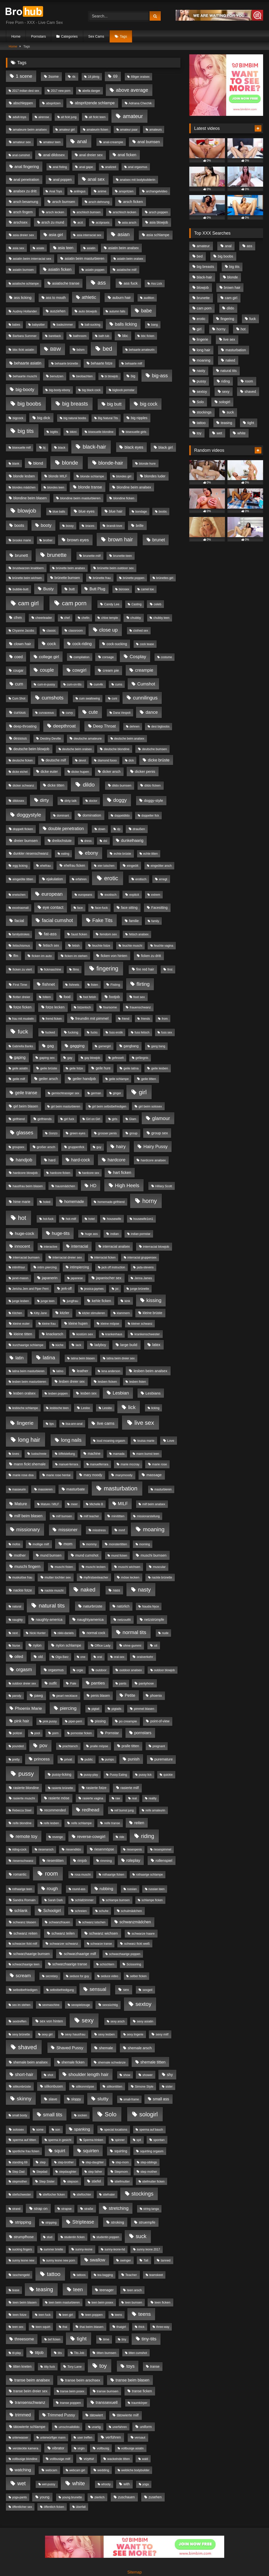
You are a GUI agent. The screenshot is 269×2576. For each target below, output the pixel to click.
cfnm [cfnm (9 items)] (18, 617)
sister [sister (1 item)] (169, 2086)
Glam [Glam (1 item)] (132, 1119)
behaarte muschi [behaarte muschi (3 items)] (25, 376)
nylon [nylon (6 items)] (37, 1645)
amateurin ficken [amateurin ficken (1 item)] (97, 129)
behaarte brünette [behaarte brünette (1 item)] (66, 363)
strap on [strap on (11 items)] (40, 2208)
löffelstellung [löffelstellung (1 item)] (67, 1453)
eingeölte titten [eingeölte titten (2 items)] (23, 879)
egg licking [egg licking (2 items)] (20, 865)
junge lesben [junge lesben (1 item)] (20, 1301)
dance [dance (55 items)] (152, 712)
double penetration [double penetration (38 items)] (66, 828)
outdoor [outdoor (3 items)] (101, 1670)
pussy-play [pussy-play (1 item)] (91, 1774)
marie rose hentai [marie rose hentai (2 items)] (58, 1475)
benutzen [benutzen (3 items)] (56, 376)
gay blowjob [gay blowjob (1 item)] (92, 1058)
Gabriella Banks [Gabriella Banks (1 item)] (22, 1046)
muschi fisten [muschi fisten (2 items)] (64, 1567)
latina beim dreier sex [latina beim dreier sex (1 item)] (121, 1358)
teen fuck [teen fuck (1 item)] (45, 2315)
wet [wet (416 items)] (21, 2483)
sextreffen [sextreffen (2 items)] (19, 2021)
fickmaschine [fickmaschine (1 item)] (52, 969)
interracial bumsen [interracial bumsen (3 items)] (26, 1257)
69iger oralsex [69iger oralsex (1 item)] (140, 76)
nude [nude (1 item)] (165, 1633)
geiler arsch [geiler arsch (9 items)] (48, 1078)
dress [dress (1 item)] (88, 841)
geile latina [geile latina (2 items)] (131, 1068)
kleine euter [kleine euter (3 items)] (21, 1323)
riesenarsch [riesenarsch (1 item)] (45, 1849)
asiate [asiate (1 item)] (40, 248)
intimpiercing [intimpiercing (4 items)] (79, 1267)
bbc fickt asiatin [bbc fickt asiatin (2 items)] (23, 349)
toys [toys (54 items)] (131, 2366)
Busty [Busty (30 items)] (48, 589)
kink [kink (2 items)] (127, 1301)
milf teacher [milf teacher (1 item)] (91, 1516)
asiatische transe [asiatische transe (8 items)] (65, 283)
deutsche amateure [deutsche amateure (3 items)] (88, 738)
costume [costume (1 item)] (166, 657)
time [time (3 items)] (106, 2339)
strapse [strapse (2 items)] (66, 2209)
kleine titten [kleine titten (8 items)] (23, 1334)
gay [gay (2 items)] (69, 1058)
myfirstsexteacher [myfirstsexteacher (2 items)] (96, 1577)
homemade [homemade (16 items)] (74, 1201)
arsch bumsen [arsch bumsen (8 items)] (63, 202)
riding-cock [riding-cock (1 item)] (19, 1849)
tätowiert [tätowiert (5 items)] (96, 2415)
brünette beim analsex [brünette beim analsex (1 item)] (70, 568)
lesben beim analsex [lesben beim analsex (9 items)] (150, 1371)
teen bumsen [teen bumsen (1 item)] (133, 2302)
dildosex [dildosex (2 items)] (18, 801)
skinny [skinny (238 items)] (24, 2098)
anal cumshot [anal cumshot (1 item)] (21, 155)
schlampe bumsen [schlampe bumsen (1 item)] (118, 1900)
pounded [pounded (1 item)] (18, 1746)
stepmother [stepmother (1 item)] (19, 2181)
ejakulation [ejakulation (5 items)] (54, 879)
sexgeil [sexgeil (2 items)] (147, 1990)
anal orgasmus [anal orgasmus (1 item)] (137, 167)
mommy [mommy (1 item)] (91, 1544)
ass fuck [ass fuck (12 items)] (131, 283)
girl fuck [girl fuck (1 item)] (69, 1119)
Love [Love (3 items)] (170, 1440)
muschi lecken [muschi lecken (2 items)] (96, 1567)
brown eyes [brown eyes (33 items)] (78, 539)
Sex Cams (96, 36)
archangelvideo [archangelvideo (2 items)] (156, 191)
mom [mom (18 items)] (67, 1544)
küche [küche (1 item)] (59, 1345)
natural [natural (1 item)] (16, 1606)
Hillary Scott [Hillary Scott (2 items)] (163, 1186)
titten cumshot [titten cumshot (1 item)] (137, 2353)
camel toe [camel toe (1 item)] (147, 589)
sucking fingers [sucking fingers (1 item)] (22, 2249)
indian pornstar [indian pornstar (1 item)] (140, 1234)
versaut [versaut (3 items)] (140, 2437)
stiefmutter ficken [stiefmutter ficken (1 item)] (153, 2181)
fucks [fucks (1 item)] (94, 1032)
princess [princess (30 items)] (42, 1759)
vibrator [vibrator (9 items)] (58, 2448)
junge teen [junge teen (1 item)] (47, 1301)
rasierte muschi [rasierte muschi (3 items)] (24, 1798)
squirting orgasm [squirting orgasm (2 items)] (151, 2151)
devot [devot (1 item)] (82, 760)
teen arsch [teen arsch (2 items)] (134, 2290)
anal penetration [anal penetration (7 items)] (26, 180)
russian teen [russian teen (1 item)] (156, 1889)
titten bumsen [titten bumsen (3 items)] (106, 2353)
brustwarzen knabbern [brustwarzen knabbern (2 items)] (28, 568)
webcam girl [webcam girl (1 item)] (77, 2470)
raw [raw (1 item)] (117, 1798)
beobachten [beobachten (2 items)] (84, 376)
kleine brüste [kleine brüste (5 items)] (152, 1313)
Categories (69, 36)
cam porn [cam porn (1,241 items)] (74, 603)
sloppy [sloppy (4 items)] (76, 2099)
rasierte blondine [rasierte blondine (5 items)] (26, 1788)
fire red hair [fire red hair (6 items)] (145, 969)
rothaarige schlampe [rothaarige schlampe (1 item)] (149, 1874)
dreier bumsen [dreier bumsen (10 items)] (26, 840)
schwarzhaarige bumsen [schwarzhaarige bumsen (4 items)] (31, 1954)
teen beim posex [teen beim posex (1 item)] (102, 2302)
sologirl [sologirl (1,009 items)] (148, 2114)
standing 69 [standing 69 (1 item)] (19, 2162)
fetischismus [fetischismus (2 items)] (21, 945)
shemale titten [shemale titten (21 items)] (152, 2062)
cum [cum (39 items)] (19, 684)
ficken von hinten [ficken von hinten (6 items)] (114, 956)
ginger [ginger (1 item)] (117, 1093)
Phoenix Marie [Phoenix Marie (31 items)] (28, 1708)
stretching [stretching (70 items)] (119, 2208)
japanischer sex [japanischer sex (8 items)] (109, 1278)
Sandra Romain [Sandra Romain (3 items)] (24, 1900)
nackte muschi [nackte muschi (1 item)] (54, 1590)
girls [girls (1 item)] (114, 1119)
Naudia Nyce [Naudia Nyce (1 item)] (150, 1606)
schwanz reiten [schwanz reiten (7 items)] (25, 1933)
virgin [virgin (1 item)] (81, 2448)
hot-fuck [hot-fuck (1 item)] (48, 1219)
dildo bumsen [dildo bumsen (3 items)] (121, 785)
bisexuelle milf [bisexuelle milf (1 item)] (21, 447)
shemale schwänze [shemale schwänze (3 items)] (112, 2062)
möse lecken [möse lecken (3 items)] (130, 1577)
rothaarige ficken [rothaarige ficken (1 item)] (113, 1874)
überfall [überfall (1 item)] (80, 2507)
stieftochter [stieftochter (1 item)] (84, 2194)
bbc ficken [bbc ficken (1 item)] (147, 336)
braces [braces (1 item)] (89, 526)
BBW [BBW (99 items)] (55, 349)
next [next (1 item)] (15, 1633)
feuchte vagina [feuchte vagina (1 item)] (163, 945)
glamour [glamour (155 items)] (161, 1118)
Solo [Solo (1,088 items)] (111, 2114)
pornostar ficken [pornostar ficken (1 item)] (81, 1733)
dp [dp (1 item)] (118, 829)
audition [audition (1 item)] (149, 298)
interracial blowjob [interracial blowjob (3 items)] (156, 1246)
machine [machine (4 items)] (94, 1453)
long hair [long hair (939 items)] (29, 1440)
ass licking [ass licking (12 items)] (23, 297)
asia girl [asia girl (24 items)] (56, 234)
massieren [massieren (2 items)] (45, 1489)
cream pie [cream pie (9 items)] (111, 670)
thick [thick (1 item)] (141, 2327)
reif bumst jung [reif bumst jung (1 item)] (124, 1810)
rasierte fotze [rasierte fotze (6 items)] (96, 1788)
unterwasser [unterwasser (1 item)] (20, 2437)
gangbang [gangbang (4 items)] (131, 1046)
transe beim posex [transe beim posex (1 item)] (72, 2391)
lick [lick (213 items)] (132, 1407)
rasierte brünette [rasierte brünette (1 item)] (62, 1788)
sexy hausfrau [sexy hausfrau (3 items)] (75, 2034)
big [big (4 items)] (133, 376)
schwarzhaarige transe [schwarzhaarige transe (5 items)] (69, 1964)
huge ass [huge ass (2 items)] (91, 1234)
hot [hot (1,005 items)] (22, 1218)
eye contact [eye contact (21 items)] (53, 907)
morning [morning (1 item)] (144, 1544)
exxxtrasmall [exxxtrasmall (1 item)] (20, 907)
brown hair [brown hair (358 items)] (120, 539)
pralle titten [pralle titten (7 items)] (130, 1746)
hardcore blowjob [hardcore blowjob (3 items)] (25, 1173)
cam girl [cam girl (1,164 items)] (28, 603)
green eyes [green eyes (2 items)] (77, 1133)
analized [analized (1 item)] (110, 167)
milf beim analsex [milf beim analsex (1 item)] (153, 1504)
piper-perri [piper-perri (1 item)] (75, 1721)
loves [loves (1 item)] (15, 1453)
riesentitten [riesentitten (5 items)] (55, 1861)
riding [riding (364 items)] (147, 1836)
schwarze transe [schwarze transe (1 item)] (101, 1943)
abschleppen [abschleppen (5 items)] (23, 103)
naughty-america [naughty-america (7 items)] (49, 1619)
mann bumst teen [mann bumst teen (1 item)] (147, 1453)
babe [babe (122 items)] (146, 310)
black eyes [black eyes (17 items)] (134, 447)
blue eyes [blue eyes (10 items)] (87, 511)
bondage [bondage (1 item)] (141, 511)
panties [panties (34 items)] (98, 1683)
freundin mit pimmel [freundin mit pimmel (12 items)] (92, 1018)
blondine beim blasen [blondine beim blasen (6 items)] (30, 498)
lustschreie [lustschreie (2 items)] (38, 1453)
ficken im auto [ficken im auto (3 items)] (42, 956)
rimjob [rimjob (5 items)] (82, 1861)
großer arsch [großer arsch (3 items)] (46, 1147)
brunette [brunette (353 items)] (56, 555)
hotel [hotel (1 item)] (91, 1219)
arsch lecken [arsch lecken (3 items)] (55, 212)
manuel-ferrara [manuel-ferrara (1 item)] (68, 1464)
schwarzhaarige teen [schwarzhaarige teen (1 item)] (25, 1964)
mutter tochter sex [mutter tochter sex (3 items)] (58, 1577)
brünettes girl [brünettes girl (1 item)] (164, 578)
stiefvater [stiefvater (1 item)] (109, 2194)
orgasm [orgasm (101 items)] (24, 1669)
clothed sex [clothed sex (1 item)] (140, 630)
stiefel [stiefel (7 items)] (96, 2181)
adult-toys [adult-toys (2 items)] (19, 117)
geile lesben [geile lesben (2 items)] (159, 1068)
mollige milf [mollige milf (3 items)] (41, 1544)
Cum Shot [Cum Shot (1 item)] (18, 698)
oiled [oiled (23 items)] (19, 1656)
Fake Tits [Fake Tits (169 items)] (102, 920)
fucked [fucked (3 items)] (50, 1032)
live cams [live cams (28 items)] (105, 1423)
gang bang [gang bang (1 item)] (158, 1046)
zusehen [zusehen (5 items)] (155, 2497)
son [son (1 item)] (57, 2129)
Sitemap (134, 2572)
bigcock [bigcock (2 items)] (18, 418)
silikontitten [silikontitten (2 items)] (114, 2086)
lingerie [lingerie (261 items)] (25, 1423)
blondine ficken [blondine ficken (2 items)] (123, 498)
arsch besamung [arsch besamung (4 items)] (25, 202)
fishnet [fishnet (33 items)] (48, 984)
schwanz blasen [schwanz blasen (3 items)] (24, 1922)
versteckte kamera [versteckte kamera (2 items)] (25, 2448)
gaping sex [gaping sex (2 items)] (47, 1058)
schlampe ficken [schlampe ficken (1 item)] (152, 1900)
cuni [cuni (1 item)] (114, 698)
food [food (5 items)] (67, 997)
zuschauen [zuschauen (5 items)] (126, 2497)
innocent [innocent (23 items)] (22, 1246)
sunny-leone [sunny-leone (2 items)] (84, 2249)
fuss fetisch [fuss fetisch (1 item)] (142, 1032)
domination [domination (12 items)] (91, 815)
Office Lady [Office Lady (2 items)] (103, 1645)
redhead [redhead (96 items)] (90, 1809)
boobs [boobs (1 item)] (163, 511)
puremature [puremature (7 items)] (163, 1759)
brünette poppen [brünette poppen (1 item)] (133, 578)
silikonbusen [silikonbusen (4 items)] (53, 2086)
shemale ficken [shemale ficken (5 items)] (73, 2062)
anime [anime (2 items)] (102, 191)
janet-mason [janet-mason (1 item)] (20, 1278)
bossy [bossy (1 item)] (70, 526)
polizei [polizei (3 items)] (17, 1733)
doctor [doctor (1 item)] (93, 801)
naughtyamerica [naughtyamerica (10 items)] (90, 1619)
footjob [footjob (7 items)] (114, 997)
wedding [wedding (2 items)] (103, 2470)
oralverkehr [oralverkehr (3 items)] (145, 1657)
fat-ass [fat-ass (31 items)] (50, 933)
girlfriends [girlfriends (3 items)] (44, 1119)
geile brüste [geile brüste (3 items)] (48, 1068)
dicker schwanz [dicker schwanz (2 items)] (23, 785)
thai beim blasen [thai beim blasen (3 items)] (92, 2327)
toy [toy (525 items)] (103, 2366)
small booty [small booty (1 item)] (19, 2115)
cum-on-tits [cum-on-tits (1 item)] (74, 684)
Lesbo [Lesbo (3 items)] (85, 1408)
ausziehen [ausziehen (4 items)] (57, 311)
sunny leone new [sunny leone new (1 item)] (23, 2260)
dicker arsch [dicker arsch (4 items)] (111, 771)
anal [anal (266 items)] (82, 141)
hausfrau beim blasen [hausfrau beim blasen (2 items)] (28, 1186)
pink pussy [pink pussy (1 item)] (50, 1721)
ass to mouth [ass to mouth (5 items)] (56, 298)
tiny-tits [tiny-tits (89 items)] (149, 2338)
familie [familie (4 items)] (134, 921)
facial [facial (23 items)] (19, 920)
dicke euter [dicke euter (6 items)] (49, 771)
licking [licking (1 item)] (155, 1408)
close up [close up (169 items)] (108, 630)
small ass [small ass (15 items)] (161, 2099)
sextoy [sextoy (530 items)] (144, 2004)
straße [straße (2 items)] (88, 2209)
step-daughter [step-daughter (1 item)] (95, 2162)
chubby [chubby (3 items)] (135, 618)
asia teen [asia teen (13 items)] (65, 248)
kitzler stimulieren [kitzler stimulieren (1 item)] (93, 1313)
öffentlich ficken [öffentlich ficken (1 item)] (54, 2507)
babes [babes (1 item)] (16, 324)
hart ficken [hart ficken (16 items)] (122, 1172)
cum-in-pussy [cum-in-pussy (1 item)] (46, 684)
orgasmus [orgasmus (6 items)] (56, 1670)
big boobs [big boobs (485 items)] (29, 404)
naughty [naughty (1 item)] (17, 1619)
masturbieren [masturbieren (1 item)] (163, 1489)
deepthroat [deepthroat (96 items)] (64, 725)
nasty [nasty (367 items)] (144, 1590)
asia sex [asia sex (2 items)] (18, 248)
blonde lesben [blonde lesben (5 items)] (24, 476)
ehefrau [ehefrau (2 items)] (45, 865)
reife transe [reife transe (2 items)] (112, 1823)
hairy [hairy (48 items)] (121, 1146)
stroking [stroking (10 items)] (117, 2222)
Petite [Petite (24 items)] (130, 1695)
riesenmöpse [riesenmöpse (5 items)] (104, 1849)
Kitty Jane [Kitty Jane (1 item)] (40, 1313)
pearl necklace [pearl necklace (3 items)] (67, 1695)
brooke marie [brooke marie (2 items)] (22, 540)
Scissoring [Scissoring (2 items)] (134, 1964)
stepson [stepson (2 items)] (72, 2181)
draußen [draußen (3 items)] (139, 829)
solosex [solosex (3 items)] (18, 2129)
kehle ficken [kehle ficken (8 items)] (101, 1301)
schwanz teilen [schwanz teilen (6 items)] (63, 1933)
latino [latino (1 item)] (59, 1371)
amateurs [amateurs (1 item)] (155, 129)
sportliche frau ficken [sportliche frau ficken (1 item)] (25, 2151)
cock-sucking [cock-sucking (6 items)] (117, 644)
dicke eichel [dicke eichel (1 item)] (20, 771)
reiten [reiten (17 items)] (139, 1822)
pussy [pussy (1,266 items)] (26, 1773)
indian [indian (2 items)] (114, 1234)
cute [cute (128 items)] (93, 712)
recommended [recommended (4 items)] (55, 1810)
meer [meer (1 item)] (74, 1504)
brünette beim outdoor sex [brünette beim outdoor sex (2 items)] (115, 568)
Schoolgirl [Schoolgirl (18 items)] (52, 1910)
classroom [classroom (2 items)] (75, 630)
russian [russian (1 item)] (132, 1889)
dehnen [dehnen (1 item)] (135, 726)
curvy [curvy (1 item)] (69, 712)
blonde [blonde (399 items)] (70, 463)
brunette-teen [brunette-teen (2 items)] (122, 556)
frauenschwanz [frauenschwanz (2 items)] (140, 1007)
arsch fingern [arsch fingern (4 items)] (22, 212)
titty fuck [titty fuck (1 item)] (49, 2366)
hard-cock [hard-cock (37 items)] (80, 1159)
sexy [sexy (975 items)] (88, 2020)
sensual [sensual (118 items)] (98, 1989)
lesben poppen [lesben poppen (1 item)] (58, 1393)
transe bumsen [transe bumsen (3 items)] (107, 2391)
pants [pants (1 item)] (122, 1683)
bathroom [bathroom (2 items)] (79, 336)
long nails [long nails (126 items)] (71, 1440)
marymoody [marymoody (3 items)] (123, 1475)
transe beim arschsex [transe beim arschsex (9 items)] (82, 2380)
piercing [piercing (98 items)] (68, 1708)
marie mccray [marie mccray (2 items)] (130, 1464)
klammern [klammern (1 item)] (123, 1313)
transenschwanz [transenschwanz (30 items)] (30, 2402)
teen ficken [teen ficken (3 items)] (162, 2302)
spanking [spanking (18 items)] (82, 2129)
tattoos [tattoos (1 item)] (81, 2275)
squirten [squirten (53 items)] (91, 2150)
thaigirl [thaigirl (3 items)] (121, 2327)
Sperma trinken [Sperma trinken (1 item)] (93, 2140)
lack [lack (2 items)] (78, 1345)
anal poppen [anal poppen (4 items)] (62, 180)
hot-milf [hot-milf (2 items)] (71, 1219)
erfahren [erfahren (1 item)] (81, 879)
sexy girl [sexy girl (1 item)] (47, 2034)
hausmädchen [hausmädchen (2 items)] (65, 1186)
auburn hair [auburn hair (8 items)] (121, 298)
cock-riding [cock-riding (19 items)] (82, 643)
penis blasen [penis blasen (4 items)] (100, 1695)
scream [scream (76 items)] (23, 1975)
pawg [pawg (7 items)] (38, 1695)
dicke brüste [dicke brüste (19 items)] (159, 760)
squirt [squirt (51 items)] (59, 2150)
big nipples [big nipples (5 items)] (139, 418)
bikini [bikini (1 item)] (73, 432)
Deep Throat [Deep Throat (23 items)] (104, 726)
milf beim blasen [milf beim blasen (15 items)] (28, 1516)
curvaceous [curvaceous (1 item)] (46, 712)
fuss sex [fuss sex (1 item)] (166, 1032)
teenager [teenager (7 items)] (106, 2290)
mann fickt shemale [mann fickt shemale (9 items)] (30, 1464)
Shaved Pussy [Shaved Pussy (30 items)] (69, 2048)
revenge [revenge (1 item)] (57, 1837)
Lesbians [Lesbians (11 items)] (152, 1393)
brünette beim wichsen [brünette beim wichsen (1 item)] (27, 578)
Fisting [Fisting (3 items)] (115, 984)
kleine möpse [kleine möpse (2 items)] (110, 1323)
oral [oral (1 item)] (99, 1657)
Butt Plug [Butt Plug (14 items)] (97, 589)
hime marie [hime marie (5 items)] (21, 1202)
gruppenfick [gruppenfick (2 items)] (76, 1147)
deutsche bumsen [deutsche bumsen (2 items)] (154, 749)
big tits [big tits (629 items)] (25, 431)
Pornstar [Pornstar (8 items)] (112, 1733)
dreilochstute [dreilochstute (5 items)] (62, 841)
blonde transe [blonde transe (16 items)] (90, 487)
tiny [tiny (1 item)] (124, 2339)
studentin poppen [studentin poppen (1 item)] (107, 2237)
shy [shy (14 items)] (170, 2075)
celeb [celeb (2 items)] (157, 604)
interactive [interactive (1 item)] (50, 1246)
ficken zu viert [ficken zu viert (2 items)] (22, 969)
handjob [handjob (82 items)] (24, 1159)
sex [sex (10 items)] (126, 1989)
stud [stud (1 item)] (49, 2237)
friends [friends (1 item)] (145, 1018)
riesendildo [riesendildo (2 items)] (73, 1849)
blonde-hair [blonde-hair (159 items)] (110, 463)
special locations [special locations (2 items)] (115, 2129)
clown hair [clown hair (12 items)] (22, 644)
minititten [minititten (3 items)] (118, 1516)
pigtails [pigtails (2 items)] (116, 1709)
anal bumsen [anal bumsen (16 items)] (148, 142)
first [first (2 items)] (170, 969)
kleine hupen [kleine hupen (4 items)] (78, 1323)
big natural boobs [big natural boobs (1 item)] (74, 418)
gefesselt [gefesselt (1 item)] (118, 1058)
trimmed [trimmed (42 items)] (23, 2414)
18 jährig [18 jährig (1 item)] (93, 76)
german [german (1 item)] (96, 1093)
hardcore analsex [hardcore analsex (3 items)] (153, 1160)
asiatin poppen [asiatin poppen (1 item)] (94, 270)
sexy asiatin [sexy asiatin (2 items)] (145, 2021)
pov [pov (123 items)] (43, 1745)
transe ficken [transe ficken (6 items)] (142, 2391)
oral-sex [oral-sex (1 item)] (119, 1657)
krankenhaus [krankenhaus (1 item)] (113, 1334)
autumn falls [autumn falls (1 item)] (117, 311)
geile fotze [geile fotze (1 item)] (76, 1068)
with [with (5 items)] (127, 2484)
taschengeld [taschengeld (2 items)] (21, 2275)
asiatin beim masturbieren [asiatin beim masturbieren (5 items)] (84, 258)
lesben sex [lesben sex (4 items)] (88, 1393)
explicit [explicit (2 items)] (134, 894)
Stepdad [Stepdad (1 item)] (41, 2171)
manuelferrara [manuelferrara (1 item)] (99, 1464)
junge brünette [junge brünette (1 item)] (139, 1288)
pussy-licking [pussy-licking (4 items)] (61, 1774)
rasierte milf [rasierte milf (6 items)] (130, 1788)
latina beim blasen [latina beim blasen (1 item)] (83, 1358)
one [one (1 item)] (82, 1657)
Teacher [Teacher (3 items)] (131, 2275)
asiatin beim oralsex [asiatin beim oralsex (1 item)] (130, 258)
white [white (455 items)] (78, 2483)
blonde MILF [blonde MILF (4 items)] (57, 476)
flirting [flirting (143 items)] (143, 984)
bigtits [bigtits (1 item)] (54, 432)
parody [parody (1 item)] (16, 1695)
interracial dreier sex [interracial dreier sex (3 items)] (67, 1257)
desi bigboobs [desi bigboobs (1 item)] (160, 726)
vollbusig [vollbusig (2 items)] (103, 2448)
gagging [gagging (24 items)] (77, 1046)
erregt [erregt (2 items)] (163, 879)
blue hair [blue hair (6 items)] (116, 511)
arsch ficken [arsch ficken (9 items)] (133, 201)
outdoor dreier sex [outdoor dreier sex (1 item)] (24, 1683)
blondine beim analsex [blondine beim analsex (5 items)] (134, 487)
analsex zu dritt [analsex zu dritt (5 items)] (24, 191)
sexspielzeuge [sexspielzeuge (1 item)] (80, 2005)
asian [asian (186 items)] (124, 234)
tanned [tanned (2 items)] (166, 2260)
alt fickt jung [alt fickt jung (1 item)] (68, 117)
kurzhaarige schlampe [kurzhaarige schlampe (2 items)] (28, 1345)
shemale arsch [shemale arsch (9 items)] (140, 2048)
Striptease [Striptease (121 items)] (83, 2222)
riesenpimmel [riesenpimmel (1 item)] (162, 1849)
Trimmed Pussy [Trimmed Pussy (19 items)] (61, 2415)
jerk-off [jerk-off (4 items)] (67, 1288)
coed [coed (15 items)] (18, 657)
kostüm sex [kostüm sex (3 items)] (84, 1334)
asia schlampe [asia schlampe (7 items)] (157, 235)
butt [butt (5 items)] (72, 589)
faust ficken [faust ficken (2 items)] (79, 934)
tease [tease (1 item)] (15, 2290)
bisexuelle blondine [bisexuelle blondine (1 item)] (100, 432)
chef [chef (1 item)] (67, 618)
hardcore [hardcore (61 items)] (117, 1159)
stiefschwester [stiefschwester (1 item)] (21, 2194)
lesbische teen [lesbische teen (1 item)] (59, 1408)
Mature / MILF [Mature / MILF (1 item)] (50, 1504)
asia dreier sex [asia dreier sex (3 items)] (23, 235)
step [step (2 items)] (43, 2162)
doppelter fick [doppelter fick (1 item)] (150, 815)
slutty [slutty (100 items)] (103, 2098)
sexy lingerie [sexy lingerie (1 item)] (135, 2034)
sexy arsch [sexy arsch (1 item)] (118, 2021)
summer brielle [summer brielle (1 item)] (53, 2249)
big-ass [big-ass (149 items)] (160, 375)
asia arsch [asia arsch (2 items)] (129, 222)
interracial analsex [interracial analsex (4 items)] (116, 1246)
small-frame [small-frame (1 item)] (131, 2099)
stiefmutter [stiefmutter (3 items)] (122, 2181)
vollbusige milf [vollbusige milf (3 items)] (60, 2459)
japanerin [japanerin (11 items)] (49, 1278)
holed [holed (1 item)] (46, 1202)
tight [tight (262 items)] (82, 2338)
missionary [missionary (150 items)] (28, 1529)
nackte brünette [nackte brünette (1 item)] (162, 1577)
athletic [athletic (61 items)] (89, 297)
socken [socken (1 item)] (82, 2115)
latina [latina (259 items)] (49, 1357)
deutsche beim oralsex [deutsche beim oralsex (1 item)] (77, 749)
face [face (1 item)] (80, 907)
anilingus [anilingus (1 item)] (79, 191)
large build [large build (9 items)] (128, 1345)
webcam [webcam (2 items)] (51, 2470)
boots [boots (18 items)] (19, 525)
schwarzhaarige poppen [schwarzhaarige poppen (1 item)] (124, 1954)
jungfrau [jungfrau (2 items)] (72, 1301)
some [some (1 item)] (39, 2129)
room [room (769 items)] (51, 1873)
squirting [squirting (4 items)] (120, 2151)
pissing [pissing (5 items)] (100, 1721)
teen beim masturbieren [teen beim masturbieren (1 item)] (64, 2302)
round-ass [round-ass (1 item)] (78, 1889)
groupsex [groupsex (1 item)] (18, 1147)
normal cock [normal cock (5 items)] (96, 1633)
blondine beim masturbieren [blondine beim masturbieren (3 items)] (80, 498)
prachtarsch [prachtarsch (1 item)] (70, 1746)
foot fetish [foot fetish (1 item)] (89, 997)
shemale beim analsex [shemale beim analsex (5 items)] (30, 2062)
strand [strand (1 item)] (16, 2209)
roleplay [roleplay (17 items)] (133, 1860)
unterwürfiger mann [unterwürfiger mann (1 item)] (52, 2437)
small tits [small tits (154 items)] (52, 2114)
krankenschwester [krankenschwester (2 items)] (147, 1334)
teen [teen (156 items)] (78, 2289)
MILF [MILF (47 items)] (123, 1503)
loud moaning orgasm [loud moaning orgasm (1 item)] (111, 1440)
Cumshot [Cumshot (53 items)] (146, 684)
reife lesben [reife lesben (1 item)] (51, 1823)
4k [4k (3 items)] (74, 76)
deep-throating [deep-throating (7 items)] (24, 726)
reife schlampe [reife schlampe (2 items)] (81, 1823)
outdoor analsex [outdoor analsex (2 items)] (130, 1670)
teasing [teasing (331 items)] (44, 2289)
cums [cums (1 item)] (118, 684)
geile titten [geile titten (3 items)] (148, 1079)
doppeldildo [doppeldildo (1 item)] (121, 815)
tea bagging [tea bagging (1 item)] (105, 2275)
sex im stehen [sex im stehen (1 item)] (21, 2005)
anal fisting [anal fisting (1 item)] (60, 167)
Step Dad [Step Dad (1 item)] (18, 2171)
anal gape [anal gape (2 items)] (86, 167)
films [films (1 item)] (76, 969)
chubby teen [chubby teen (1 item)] (161, 618)
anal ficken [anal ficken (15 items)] (127, 155)
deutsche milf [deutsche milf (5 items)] (56, 760)
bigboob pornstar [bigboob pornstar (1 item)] (123, 390)
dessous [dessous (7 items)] (20, 738)
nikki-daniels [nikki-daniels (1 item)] (65, 1633)
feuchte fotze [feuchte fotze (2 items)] (101, 945)
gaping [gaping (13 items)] (20, 1057)
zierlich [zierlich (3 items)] (99, 2497)
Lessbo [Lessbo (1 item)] (107, 1408)
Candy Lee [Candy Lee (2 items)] (111, 604)
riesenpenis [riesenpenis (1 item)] (134, 1849)
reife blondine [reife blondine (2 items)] (22, 1823)
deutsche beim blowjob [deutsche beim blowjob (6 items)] (31, 749)
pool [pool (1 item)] (37, 1733)
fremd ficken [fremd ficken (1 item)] (54, 1018)
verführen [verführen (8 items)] (113, 2437)
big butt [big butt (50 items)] (114, 404)
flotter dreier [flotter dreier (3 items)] (21, 997)
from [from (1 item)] (165, 1018)
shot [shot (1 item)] (50, 2075)
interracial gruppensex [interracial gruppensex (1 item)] (142, 1257)
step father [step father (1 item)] (95, 2171)
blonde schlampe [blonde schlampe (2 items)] (92, 476)
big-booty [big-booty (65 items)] (25, 389)
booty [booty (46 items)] (46, 525)
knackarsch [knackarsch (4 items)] (54, 1334)
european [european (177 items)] (52, 894)
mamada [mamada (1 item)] (119, 1453)
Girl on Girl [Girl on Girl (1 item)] (93, 1119)
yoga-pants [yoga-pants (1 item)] (19, 2497)
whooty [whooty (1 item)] (106, 2484)
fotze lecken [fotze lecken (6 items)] (55, 1007)
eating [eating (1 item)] (65, 853)
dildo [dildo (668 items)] (89, 784)
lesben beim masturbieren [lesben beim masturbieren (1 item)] (29, 1381)
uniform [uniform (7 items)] (146, 2427)
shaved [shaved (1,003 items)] (27, 2047)
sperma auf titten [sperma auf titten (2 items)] (24, 2140)
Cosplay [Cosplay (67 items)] (138, 656)
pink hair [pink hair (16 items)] (21, 1721)
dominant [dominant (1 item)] (63, 815)
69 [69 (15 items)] (115, 76)
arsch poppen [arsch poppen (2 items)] (158, 212)
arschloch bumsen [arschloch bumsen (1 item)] (88, 212)
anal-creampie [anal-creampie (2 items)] (113, 142)
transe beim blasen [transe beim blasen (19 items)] (132, 2380)
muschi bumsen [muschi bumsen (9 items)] (153, 1555)
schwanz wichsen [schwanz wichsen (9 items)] (103, 1933)
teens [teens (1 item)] (118, 2315)
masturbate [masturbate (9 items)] (75, 1489)
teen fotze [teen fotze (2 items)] (19, 2315)
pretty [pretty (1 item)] (15, 1759)
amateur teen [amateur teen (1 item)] (52, 142)
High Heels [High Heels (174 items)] (127, 1185)
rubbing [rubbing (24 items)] (106, 1888)
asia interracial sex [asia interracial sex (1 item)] (89, 235)
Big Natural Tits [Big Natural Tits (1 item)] (108, 418)
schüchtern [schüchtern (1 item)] (107, 1964)
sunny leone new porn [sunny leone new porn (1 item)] (60, 2260)
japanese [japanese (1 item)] (77, 1278)
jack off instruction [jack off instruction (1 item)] (113, 1267)
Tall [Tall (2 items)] (145, 2260)
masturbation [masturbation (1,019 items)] (120, 1488)
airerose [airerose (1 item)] (43, 117)
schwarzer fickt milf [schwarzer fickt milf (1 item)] (24, 1943)
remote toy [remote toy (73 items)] (26, 1836)
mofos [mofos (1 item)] (16, 1544)
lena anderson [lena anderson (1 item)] (110, 1371)
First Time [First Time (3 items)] (20, 984)
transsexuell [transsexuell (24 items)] (107, 2402)
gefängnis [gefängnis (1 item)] (141, 1058)
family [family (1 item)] (155, 921)
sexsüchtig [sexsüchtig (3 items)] (110, 2005)
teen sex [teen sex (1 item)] (17, 2327)
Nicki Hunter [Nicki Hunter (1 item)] (38, 1633)
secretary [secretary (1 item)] (52, 1976)
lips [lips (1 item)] (51, 1423)
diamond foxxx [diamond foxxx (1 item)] (107, 760)
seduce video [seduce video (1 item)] (109, 1976)
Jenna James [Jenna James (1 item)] (143, 1278)
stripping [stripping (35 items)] (23, 2222)
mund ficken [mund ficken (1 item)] (119, 1555)
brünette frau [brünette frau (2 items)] (102, 578)
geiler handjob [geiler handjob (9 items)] (84, 1078)
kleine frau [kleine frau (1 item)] (49, 1323)
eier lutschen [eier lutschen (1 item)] (106, 865)
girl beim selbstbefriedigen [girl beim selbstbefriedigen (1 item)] (109, 1106)
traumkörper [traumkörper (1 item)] (139, 2403)
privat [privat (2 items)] (68, 1759)
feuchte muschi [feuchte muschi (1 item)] (132, 945)
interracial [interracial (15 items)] (79, 1246)
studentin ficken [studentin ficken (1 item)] (74, 2237)
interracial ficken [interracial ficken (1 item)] (105, 1257)
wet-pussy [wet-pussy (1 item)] (48, 2484)
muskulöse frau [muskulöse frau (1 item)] (22, 1577)
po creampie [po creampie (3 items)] (128, 1721)
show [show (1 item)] (126, 2075)
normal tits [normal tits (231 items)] (134, 1632)
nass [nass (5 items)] (116, 1590)
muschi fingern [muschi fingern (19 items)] (28, 1566)
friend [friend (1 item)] (125, 1018)
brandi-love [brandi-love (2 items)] (114, 526)
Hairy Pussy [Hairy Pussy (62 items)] (155, 1146)
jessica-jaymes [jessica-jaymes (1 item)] (94, 1288)
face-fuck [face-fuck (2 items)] (101, 907)
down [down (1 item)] (101, 829)
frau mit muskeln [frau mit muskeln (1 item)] (23, 1018)
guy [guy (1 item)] (98, 1147)
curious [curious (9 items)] (20, 712)
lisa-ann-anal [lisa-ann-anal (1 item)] (74, 1423)
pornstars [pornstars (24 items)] (143, 1732)
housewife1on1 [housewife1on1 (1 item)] (143, 1219)
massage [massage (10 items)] (154, 1475)
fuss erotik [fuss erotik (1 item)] (116, 1032)
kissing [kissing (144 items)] (153, 1300)
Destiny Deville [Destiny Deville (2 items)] (50, 738)
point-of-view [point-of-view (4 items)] (160, 1721)
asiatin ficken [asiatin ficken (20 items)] (60, 269)
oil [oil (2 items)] (155, 1645)
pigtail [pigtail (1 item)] (95, 1709)
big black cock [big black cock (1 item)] (91, 390)
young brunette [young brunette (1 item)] (72, 2497)
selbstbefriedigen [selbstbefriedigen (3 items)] (25, 1990)
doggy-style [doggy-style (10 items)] (153, 800)
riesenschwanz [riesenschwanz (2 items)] (23, 1861)
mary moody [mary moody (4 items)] (93, 1475)
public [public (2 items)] (89, 1759)
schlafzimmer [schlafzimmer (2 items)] (84, 1900)
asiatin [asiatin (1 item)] (91, 248)
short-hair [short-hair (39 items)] (24, 2074)
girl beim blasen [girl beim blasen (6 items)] (25, 1106)
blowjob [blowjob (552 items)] (26, 511)
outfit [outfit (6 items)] (53, 1683)
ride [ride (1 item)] (121, 1837)
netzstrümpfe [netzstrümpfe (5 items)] (154, 1619)
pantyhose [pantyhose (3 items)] (146, 1683)
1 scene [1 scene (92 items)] (24, 76)
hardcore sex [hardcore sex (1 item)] (90, 1173)
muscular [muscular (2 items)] (159, 1567)
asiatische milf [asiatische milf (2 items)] (126, 270)
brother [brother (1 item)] (47, 540)
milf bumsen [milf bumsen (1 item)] (64, 1516)
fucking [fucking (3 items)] (73, 1032)
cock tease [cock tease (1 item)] (147, 644)
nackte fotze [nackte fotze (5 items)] (22, 1590)
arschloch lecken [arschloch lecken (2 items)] (124, 212)
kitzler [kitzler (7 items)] (64, 1313)
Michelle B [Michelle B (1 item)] (96, 1504)
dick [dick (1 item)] (131, 760)
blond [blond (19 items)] (38, 463)
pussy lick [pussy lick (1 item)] (145, 1774)
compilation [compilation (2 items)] (82, 657)
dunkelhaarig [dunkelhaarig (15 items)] (132, 840)
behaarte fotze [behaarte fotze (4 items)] (101, 363)
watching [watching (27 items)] (23, 2470)
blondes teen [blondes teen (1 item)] (55, 487)
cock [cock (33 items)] (51, 643)
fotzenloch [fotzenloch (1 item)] (84, 1007)
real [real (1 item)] (134, 1798)
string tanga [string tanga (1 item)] (151, 2209)
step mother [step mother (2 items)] (149, 2171)
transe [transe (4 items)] (154, 2366)
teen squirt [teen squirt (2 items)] (43, 2327)
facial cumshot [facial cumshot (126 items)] (57, 920)
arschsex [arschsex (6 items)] (20, 222)
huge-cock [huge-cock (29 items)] (24, 1233)
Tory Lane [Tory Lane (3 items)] (74, 2366)
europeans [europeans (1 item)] (85, 894)
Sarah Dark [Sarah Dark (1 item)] (55, 1900)
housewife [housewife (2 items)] (114, 1219)
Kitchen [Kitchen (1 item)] (17, 1313)
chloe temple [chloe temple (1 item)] (109, 618)
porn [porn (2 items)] (55, 1733)
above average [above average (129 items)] (132, 90)
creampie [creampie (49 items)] (144, 670)
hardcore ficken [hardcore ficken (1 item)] (60, 1173)
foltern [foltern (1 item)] (47, 997)
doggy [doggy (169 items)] (120, 800)
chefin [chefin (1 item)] (85, 618)
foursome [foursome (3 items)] (110, 1007)
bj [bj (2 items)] (44, 447)
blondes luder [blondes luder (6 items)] (154, 476)
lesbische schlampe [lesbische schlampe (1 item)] (25, 1408)
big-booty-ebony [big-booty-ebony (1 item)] (59, 390)
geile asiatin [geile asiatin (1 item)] (20, 1068)
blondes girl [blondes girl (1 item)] (123, 476)
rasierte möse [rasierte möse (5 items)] (58, 1798)
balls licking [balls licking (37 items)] (126, 324)
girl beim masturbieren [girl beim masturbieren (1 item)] (65, 1106)
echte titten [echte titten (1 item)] (150, 853)
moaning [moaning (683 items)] (154, 1529)
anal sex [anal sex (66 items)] (96, 179)
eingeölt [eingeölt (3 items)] (132, 865)
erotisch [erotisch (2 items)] (140, 879)
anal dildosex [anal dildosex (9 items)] (54, 155)
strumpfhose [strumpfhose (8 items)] (24, 2237)
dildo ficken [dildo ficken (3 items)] (152, 785)
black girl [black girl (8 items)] (165, 447)
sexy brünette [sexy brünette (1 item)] (21, 2034)
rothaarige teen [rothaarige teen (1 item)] (22, 1889)
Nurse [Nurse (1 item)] (16, 1645)
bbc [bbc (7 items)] (125, 336)
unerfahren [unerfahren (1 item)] (119, 2427)
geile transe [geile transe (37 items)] (26, 1092)
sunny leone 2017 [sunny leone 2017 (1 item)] (148, 2249)
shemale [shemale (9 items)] (106, 2048)
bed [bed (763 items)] (107, 349)
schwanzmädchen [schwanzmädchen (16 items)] (135, 1922)
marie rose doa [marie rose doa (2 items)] (23, 1475)
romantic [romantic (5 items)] (20, 1874)
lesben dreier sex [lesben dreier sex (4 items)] (72, 1381)
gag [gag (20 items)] (50, 1046)
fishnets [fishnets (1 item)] (74, 984)
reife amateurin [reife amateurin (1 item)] (155, 1810)
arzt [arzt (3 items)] (80, 222)
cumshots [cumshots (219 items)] (52, 697)
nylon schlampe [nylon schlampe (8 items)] (68, 1645)
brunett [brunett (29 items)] (21, 555)
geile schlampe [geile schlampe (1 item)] (119, 1079)
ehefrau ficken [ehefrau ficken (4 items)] (74, 865)
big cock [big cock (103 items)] (149, 404)
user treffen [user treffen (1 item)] (84, 2437)
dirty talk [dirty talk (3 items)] (70, 801)
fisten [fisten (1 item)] (94, 984)
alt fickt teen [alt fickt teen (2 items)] (97, 117)
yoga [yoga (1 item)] (145, 2484)
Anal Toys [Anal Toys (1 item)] (55, 191)
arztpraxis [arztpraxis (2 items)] (102, 222)
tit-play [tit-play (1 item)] (16, 2353)
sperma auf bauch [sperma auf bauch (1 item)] (151, 2129)
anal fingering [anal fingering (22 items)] (27, 166)
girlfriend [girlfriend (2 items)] (19, 1119)
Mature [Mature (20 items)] (21, 1503)
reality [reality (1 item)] (153, 1798)
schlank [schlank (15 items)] (21, 1911)
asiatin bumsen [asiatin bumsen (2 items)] (23, 270)
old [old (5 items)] (40, 1657)
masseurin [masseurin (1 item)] (19, 1489)
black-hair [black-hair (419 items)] (94, 447)
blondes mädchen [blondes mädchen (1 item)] (23, 487)
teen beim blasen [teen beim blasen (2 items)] (24, 2302)
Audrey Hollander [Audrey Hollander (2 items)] (25, 311)
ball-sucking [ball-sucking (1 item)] (92, 324)
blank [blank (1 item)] (15, 463)
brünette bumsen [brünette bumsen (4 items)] (67, 578)
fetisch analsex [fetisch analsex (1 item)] (138, 934)
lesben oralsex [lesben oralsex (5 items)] (24, 1393)
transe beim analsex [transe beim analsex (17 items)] (32, 2380)
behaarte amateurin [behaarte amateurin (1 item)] (142, 349)
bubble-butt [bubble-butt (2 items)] (20, 589)
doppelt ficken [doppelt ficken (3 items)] (23, 829)
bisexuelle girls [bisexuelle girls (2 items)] (136, 432)
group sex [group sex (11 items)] (159, 1133)
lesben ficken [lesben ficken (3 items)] (107, 1381)
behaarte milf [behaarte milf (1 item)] (133, 363)
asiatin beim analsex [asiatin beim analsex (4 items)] (123, 248)
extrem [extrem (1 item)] (155, 894)
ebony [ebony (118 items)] (91, 853)
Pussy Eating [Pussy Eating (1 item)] (118, 1774)
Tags (123, 36)
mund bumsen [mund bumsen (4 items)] (51, 1555)
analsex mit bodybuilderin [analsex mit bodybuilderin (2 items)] (137, 180)
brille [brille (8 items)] (139, 526)
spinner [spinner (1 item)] (120, 2140)
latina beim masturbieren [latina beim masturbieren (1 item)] (28, 1371)
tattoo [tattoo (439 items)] (54, 2274)
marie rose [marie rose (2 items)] (159, 1464)
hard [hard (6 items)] (51, 1160)
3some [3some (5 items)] (53, 76)
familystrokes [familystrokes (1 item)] (20, 934)
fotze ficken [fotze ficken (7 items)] (22, 1007)
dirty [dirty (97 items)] (44, 800)
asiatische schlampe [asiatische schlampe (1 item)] (25, 283)
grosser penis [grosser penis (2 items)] (107, 1133)
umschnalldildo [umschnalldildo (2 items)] (69, 2427)
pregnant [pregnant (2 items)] (159, 1746)
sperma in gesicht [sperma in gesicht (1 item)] (59, 2140)
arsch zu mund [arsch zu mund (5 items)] (52, 222)
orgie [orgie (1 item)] (80, 1670)
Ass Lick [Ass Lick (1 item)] (156, 283)
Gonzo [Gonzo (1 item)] (53, 1133)
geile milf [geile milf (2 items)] (19, 1079)
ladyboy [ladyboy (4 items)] (100, 1345)
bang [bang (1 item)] (154, 324)
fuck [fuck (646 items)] (23, 1031)
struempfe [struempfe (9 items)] (147, 2222)
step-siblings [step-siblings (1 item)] (149, 2162)
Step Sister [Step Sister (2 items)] (46, 2181)
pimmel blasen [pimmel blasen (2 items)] (144, 1709)
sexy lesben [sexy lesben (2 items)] (106, 2034)
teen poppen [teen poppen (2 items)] (94, 2315)
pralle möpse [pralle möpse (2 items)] (99, 1746)
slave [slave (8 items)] (53, 2099)
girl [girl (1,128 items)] (143, 1092)
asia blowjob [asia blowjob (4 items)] (158, 222)
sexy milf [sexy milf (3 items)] (162, 2034)
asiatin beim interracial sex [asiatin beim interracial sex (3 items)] (32, 258)
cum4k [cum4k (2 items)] (98, 684)
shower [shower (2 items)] (147, 2075)
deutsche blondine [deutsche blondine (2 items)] (116, 749)
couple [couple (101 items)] (47, 670)
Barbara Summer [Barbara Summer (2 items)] (24, 336)
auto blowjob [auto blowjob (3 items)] (88, 311)
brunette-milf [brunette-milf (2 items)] (92, 556)
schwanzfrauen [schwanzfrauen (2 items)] (59, 1922)
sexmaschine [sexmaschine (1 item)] (50, 2005)
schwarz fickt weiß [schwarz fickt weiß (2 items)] (137, 1943)
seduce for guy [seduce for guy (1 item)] (79, 1976)
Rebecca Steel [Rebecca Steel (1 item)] (21, 1810)
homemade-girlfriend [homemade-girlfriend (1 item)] (111, 1202)
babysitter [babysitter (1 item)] (38, 324)
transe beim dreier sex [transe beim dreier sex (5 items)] (30, 2391)
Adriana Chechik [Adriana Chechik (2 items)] (140, 103)
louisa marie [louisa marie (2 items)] (145, 1440)
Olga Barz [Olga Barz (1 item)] (61, 1657)
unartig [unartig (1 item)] (96, 2427)
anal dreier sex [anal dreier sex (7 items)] (91, 155)
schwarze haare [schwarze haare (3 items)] (143, 1933)
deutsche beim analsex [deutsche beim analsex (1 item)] (129, 738)
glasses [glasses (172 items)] (24, 1132)
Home (15, 36)
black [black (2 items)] (61, 447)
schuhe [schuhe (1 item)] (104, 1911)
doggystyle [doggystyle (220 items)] (29, 815)
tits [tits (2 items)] (60, 2353)
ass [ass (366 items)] (101, 283)
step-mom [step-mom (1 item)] (122, 2162)
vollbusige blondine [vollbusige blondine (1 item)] (24, 2459)
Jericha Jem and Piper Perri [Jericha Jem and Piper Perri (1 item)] (30, 1288)
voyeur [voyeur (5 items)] (89, 2459)
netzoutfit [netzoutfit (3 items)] (124, 1619)
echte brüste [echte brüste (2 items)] (122, 853)
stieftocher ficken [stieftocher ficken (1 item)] (54, 2194)
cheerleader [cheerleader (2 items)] (43, 618)
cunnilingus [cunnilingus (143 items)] (145, 697)
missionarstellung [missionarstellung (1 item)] (148, 1516)
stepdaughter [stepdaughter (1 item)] (67, 2171)
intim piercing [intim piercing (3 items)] (47, 1267)
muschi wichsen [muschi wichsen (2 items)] (129, 1567)
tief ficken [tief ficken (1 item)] (54, 2339)
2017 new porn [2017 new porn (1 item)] (60, 90)
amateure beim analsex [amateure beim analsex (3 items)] (30, 129)
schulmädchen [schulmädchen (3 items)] (131, 1911)
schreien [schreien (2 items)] (81, 1911)
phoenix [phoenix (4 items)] (156, 1695)
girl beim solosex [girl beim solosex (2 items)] (150, 1106)
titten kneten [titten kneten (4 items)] (22, 2366)
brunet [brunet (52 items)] (158, 539)
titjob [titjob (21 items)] (39, 2352)
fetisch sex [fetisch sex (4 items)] (51, 945)
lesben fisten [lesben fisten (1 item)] (137, 1381)
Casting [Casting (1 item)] (136, 604)
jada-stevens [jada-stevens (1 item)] (145, 1267)
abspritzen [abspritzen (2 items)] (53, 103)
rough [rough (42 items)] (52, 1888)
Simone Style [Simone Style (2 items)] (144, 2086)
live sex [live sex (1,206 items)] (144, 1422)
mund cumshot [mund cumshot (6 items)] (86, 1555)
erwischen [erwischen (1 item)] (18, 894)
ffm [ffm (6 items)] (15, 956)
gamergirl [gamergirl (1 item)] (104, 1046)
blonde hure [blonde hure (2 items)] (147, 463)
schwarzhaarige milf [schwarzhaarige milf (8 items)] (80, 1954)
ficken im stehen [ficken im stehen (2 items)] (76, 956)
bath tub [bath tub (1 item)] (103, 336)
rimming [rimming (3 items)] (106, 1861)
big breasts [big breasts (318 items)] (75, 404)
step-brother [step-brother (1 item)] (66, 2162)
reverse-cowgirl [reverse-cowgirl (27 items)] (91, 1836)
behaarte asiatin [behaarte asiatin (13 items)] (27, 363)
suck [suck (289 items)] (141, 2236)
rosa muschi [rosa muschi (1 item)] (83, 1874)
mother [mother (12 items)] (20, 1555)
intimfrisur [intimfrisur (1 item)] (18, 1267)
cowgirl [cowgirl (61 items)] (79, 670)
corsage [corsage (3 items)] (108, 657)
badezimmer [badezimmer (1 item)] (65, 324)
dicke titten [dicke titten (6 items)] (55, 785)
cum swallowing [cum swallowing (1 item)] (89, 698)
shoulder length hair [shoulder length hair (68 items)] (88, 2074)
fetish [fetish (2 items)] (76, 945)
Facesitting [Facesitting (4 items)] (159, 907)
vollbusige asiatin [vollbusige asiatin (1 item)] (132, 2448)
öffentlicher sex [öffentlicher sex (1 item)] (22, 2507)
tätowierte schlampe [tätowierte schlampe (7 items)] (29, 2427)
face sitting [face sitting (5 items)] (129, 907)
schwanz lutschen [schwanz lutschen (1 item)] (94, 1922)
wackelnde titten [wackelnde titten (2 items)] (118, 2459)
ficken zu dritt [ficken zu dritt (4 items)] (151, 956)
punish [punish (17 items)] (133, 1759)
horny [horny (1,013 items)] (149, 1201)
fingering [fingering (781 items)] (107, 968)
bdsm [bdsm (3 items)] (80, 349)
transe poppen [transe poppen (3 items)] (70, 2403)
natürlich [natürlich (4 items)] (123, 1606)
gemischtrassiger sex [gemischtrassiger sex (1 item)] (65, 1093)
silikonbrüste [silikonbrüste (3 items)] (22, 2086)
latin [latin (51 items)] (20, 1357)
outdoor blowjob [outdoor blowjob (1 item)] (164, 1670)
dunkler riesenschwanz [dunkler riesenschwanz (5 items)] (30, 853)
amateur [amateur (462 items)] (133, 116)
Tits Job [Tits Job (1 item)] (79, 2353)
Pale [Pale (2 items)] (73, 1683)
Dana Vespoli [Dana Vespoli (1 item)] (121, 712)
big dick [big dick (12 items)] (43, 418)
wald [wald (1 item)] (145, 2459)
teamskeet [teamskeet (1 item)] (156, 2275)
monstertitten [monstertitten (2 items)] (118, 1544)
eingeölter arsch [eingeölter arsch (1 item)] (161, 865)
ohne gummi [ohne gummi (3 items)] (132, 1645)
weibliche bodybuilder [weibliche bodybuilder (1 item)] (135, 2470)
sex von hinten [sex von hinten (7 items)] (51, 2021)
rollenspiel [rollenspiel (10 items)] (164, 1860)
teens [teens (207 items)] (144, 2314)
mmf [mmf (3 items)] (122, 1530)
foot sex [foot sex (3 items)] (139, 997)
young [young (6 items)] (44, 2497)
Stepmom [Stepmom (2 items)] (121, 2171)
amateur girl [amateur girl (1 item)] (67, 129)
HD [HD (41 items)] (93, 1185)
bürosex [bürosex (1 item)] (124, 589)
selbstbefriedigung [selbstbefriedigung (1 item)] (62, 1990)
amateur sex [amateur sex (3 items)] (22, 142)
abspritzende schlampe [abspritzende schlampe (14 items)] (95, 103)
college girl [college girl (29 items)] (49, 656)
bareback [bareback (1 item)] (55, 336)
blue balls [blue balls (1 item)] (59, 511)
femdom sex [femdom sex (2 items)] (108, 934)
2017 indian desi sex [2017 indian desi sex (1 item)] (25, 90)
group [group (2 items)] (133, 1133)
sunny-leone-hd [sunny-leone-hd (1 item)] (115, 2249)
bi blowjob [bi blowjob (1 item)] (111, 376)
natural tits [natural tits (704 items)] (52, 1605)
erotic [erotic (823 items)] (111, 878)
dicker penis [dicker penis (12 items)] (145, 771)
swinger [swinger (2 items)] (125, 2260)
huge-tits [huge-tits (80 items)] (60, 1233)
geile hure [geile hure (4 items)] (103, 1068)
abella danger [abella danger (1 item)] (91, 90)
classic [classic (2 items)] (51, 630)
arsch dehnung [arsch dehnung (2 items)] (99, 202)
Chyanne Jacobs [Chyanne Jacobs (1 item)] (23, 630)
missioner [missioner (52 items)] (68, 1529)
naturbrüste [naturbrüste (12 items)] (92, 1606)
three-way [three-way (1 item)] (162, 2327)
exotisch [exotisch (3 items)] (111, 894)
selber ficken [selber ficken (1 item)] (138, 1976)
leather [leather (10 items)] (82, 1371)
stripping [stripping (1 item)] (50, 2222)
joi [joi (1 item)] (116, 1288)
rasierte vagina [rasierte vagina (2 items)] (92, 1798)
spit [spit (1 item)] (138, 2140)
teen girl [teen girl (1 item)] (67, 2315)
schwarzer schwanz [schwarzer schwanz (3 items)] (63, 1943)
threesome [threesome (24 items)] (24, 2339)
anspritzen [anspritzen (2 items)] (126, 191)
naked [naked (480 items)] (87, 1590)
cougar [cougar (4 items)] (18, 670)
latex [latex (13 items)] (156, 1345)
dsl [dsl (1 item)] (105, 841)
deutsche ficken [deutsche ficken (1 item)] (22, 760)
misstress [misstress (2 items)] (99, 1530)
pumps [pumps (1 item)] (109, 1759)
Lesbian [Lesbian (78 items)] (121, 1392)
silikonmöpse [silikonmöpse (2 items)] (85, 2086)
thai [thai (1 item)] (65, 2327)
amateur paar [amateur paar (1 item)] (129, 129)
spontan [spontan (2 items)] (158, 2140)
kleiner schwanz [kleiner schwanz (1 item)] (141, 1323)
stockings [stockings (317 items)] (142, 2194)
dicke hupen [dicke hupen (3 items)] (80, 771)
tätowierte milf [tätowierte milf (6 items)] (128, 2415)
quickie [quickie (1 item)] (168, 1774)
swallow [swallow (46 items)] (97, 2260)
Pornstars (38, 36)
